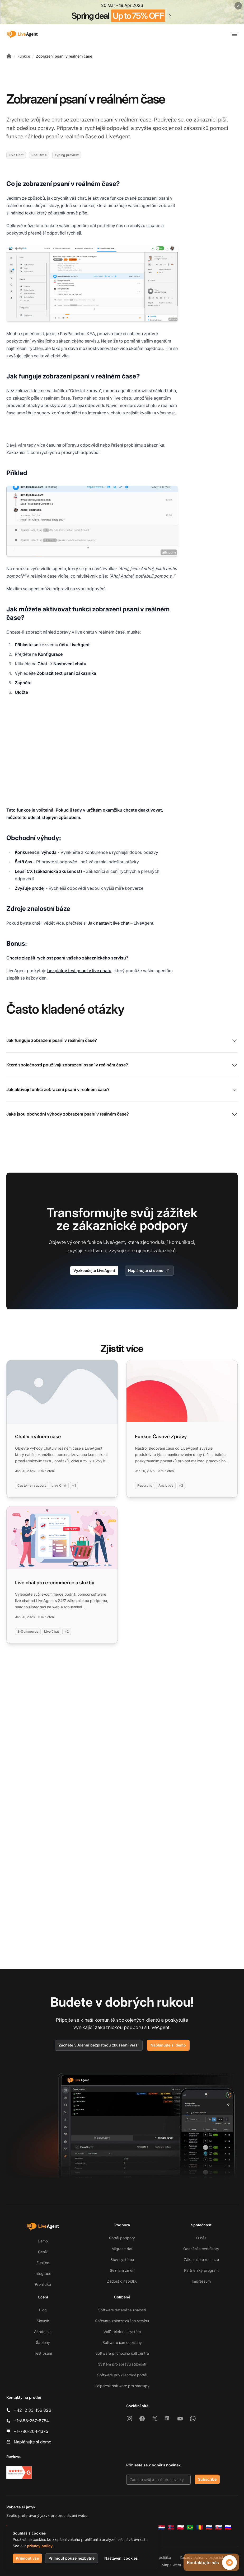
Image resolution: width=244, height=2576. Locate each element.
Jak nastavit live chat (108, 923)
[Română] (199, 2527)
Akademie (42, 2331)
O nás (201, 2238)
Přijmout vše (27, 2558)
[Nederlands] (161, 2527)
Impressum (201, 2281)
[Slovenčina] (218, 2527)
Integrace (43, 2273)
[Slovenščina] (228, 2527)
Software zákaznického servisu (122, 2321)
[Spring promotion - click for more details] (122, 12)
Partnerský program (201, 2270)
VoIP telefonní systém (122, 2331)
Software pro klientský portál (122, 2375)
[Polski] (180, 2527)
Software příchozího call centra (122, 2353)
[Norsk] (171, 2527)
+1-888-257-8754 (31, 2420)
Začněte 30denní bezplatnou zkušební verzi (99, 2045)
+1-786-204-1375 (31, 2431)
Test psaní (43, 2353)
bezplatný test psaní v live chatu (79, 970)
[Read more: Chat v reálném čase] (62, 1428)
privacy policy (40, 2546)
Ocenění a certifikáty (201, 2248)
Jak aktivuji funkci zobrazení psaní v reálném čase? (122, 1090)
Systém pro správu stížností (122, 2364)
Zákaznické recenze (201, 2259)
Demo (43, 2241)
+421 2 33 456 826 (32, 2410)
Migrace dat (122, 2248)
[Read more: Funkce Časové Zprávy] (181, 1428)
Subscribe (207, 2479)
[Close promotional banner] (238, 6)
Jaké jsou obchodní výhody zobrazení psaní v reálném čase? (122, 1114)
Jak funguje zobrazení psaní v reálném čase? (122, 1041)
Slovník (43, 2321)
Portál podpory (122, 2238)
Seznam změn (122, 2270)
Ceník (43, 2252)
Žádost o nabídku (122, 2281)
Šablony (43, 2342)
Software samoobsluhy (122, 2342)
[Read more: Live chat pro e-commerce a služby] (62, 1574)
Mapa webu (172, 2565)
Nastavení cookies (121, 2558)
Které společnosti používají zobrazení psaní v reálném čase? (122, 1065)
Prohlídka (43, 2284)
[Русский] (209, 2527)
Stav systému (122, 2259)
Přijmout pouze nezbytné (72, 2558)
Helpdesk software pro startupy (122, 2385)
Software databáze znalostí (122, 2310)
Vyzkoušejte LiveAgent (94, 1270)
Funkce (23, 56)
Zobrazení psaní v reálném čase (64, 56)
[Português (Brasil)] (190, 2527)
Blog (43, 2310)
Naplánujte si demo (149, 1270)
